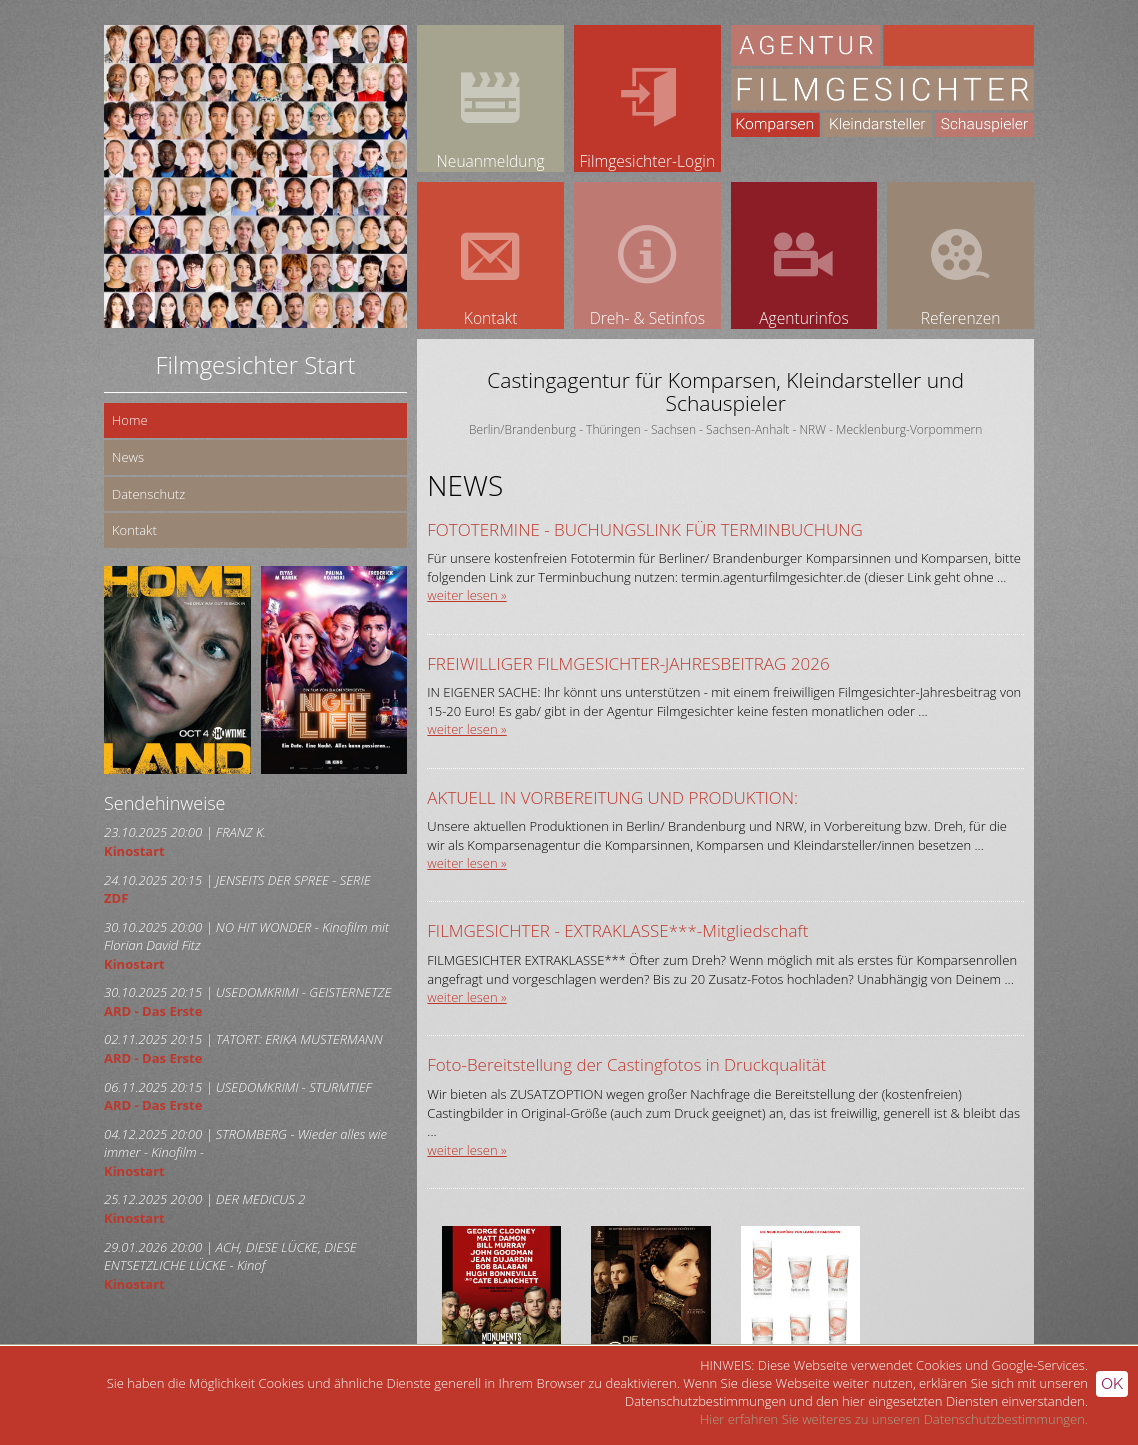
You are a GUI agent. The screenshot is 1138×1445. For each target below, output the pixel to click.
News (128, 457)
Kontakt (134, 530)
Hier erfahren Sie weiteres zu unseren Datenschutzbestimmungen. (894, 1419)
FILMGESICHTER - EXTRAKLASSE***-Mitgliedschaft (617, 930)
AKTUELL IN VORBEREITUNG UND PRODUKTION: (612, 797)
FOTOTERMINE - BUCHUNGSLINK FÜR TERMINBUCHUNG (644, 529)
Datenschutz (148, 494)
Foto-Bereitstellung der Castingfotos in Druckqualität (626, 1064)
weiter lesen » (466, 595)
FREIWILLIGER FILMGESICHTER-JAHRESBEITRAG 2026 (628, 663)
